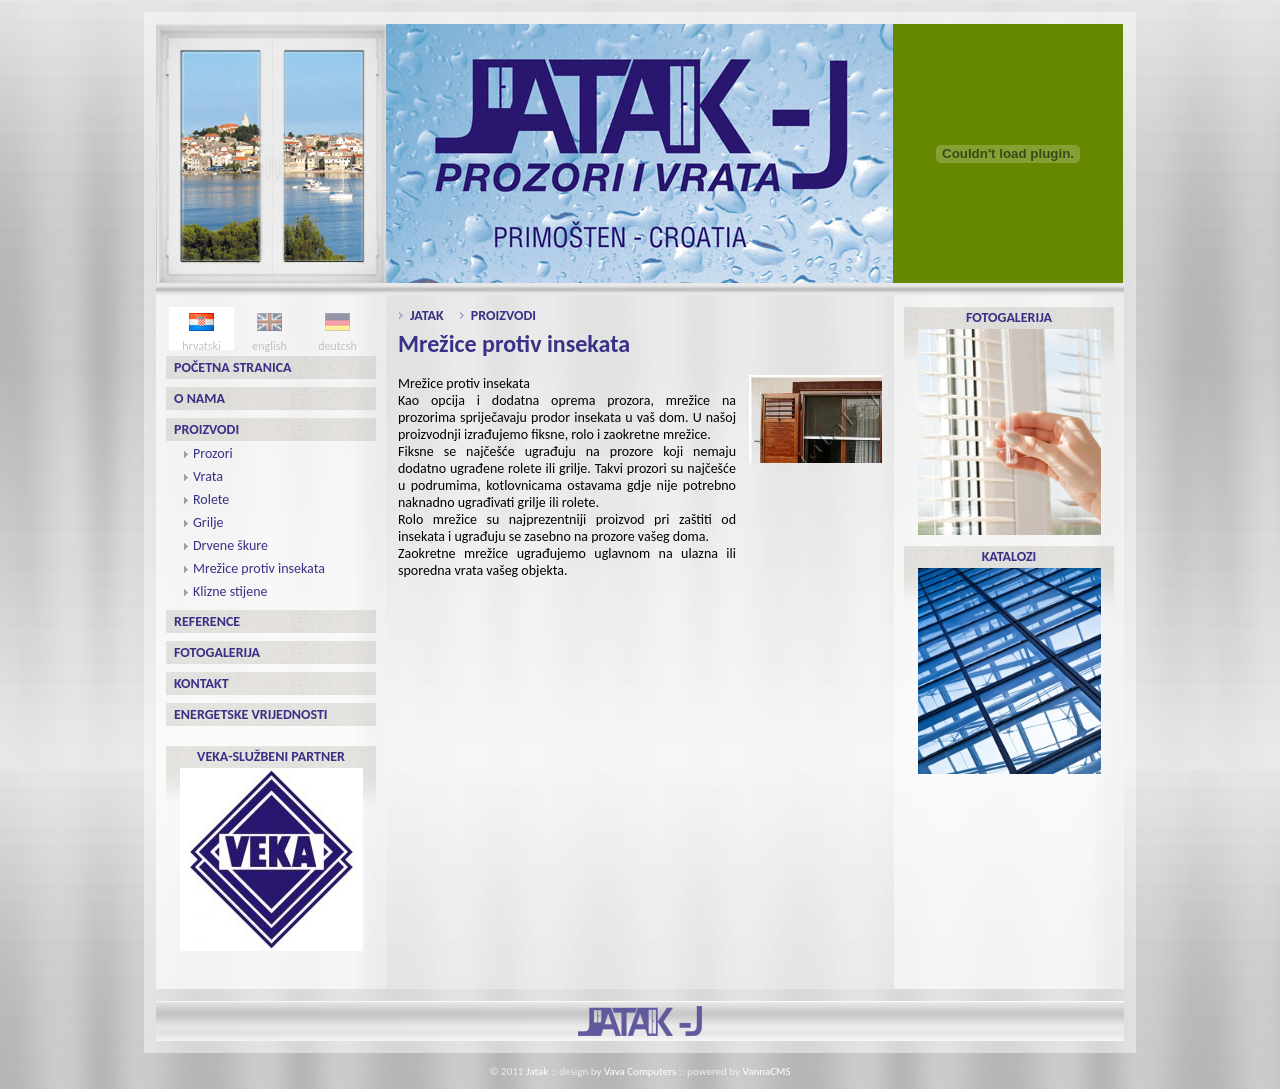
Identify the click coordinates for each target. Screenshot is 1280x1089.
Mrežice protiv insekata (259, 568)
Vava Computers (640, 1071)
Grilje (208, 522)
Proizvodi (206, 429)
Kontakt (201, 683)
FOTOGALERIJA (1009, 422)
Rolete (211, 499)
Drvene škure (230, 545)
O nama (199, 398)
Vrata (208, 476)
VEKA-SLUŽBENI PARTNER (271, 849)
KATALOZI (1009, 661)
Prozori (213, 453)
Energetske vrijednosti (251, 714)
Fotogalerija (217, 652)
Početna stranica (233, 367)
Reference (207, 621)
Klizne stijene (230, 591)
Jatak (427, 315)
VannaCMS (767, 1071)
